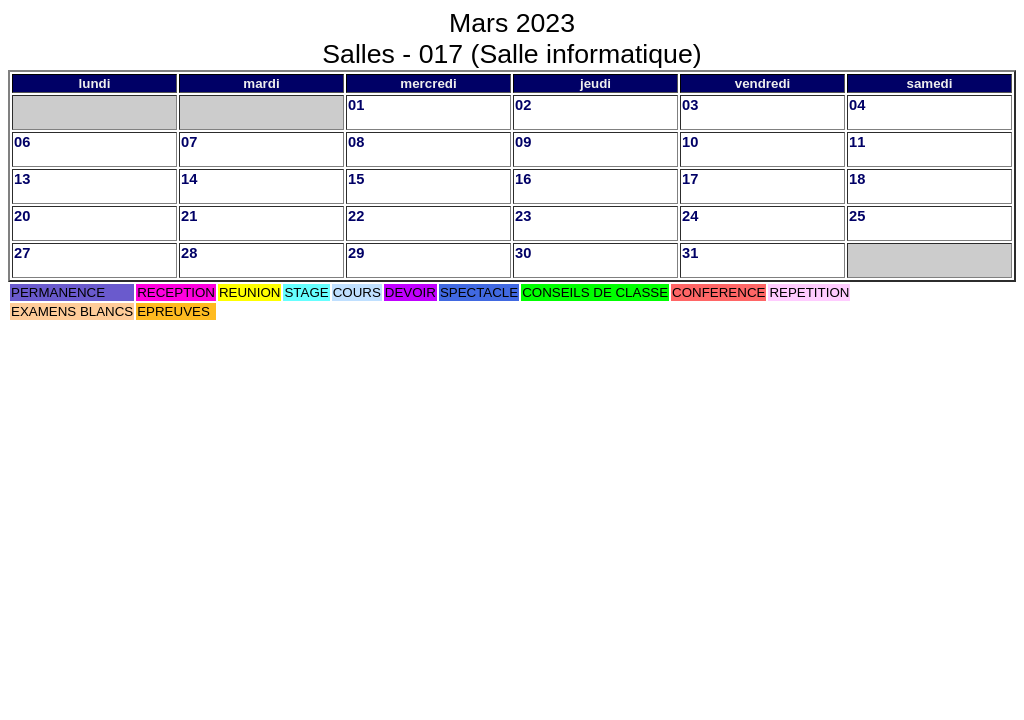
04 (857, 105)
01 (356, 105)
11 (857, 142)
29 (356, 253)
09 (523, 142)
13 (22, 179)
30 (523, 253)
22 (356, 216)
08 (356, 142)
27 (22, 253)
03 (690, 105)
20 (22, 216)
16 (523, 179)
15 (356, 179)
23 (523, 216)
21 (189, 216)
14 (189, 179)
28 (189, 253)
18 (857, 179)
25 (857, 216)
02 (523, 105)
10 (690, 142)
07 (189, 142)
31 (690, 253)
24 (690, 216)
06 (22, 142)
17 (690, 179)
